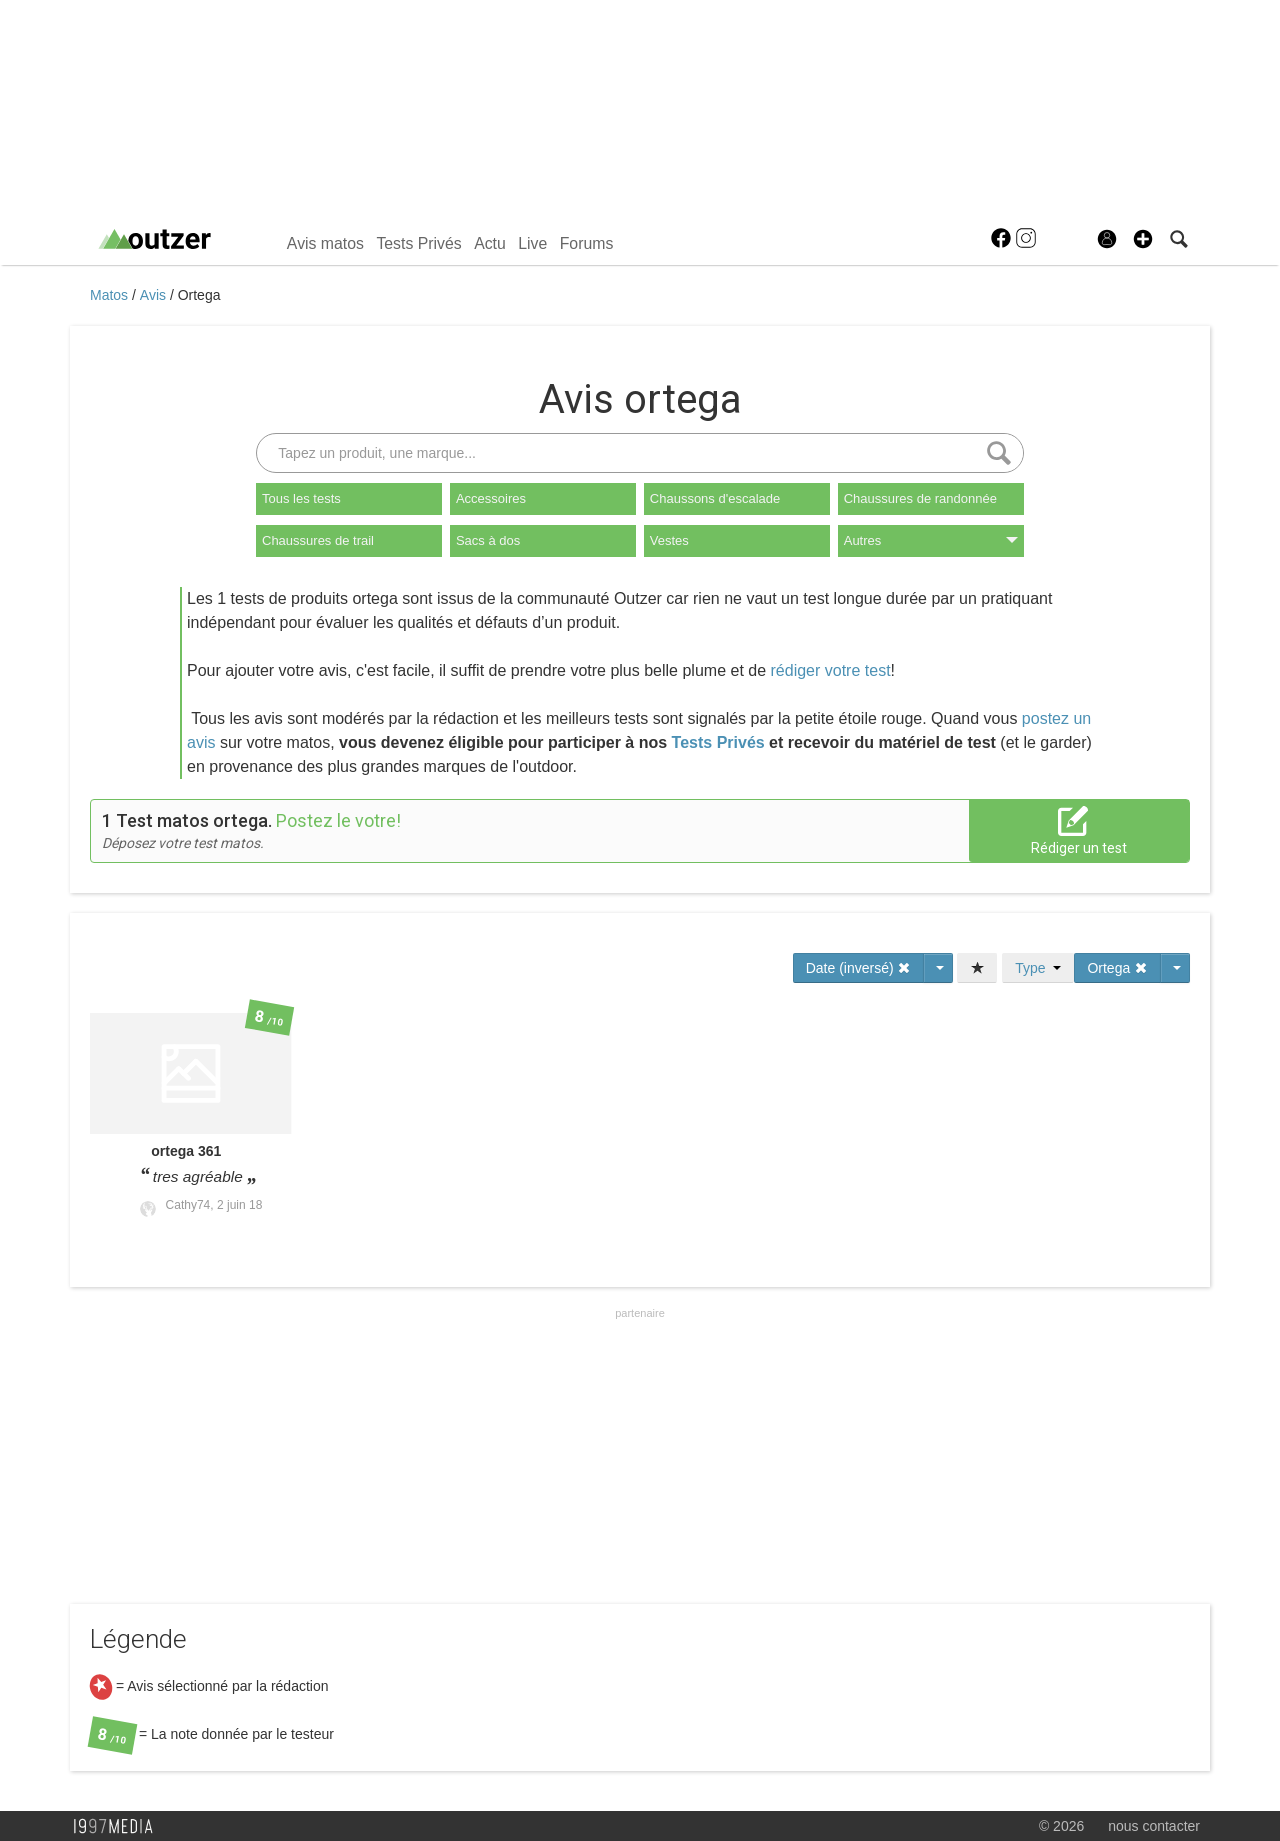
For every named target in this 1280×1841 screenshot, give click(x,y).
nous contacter (1154, 1826)
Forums (587, 243)
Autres (931, 540)
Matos (111, 295)
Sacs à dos (488, 540)
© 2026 (1061, 1826)
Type (1038, 968)
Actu (490, 243)
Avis (155, 295)
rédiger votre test (831, 670)
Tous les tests (301, 498)
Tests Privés (418, 243)
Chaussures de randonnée (920, 498)
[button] (1143, 239)
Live (532, 243)
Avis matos (325, 243)
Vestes (669, 540)
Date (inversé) (859, 968)
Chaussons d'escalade (715, 498)
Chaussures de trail (318, 540)
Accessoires (491, 498)
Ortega (199, 295)
